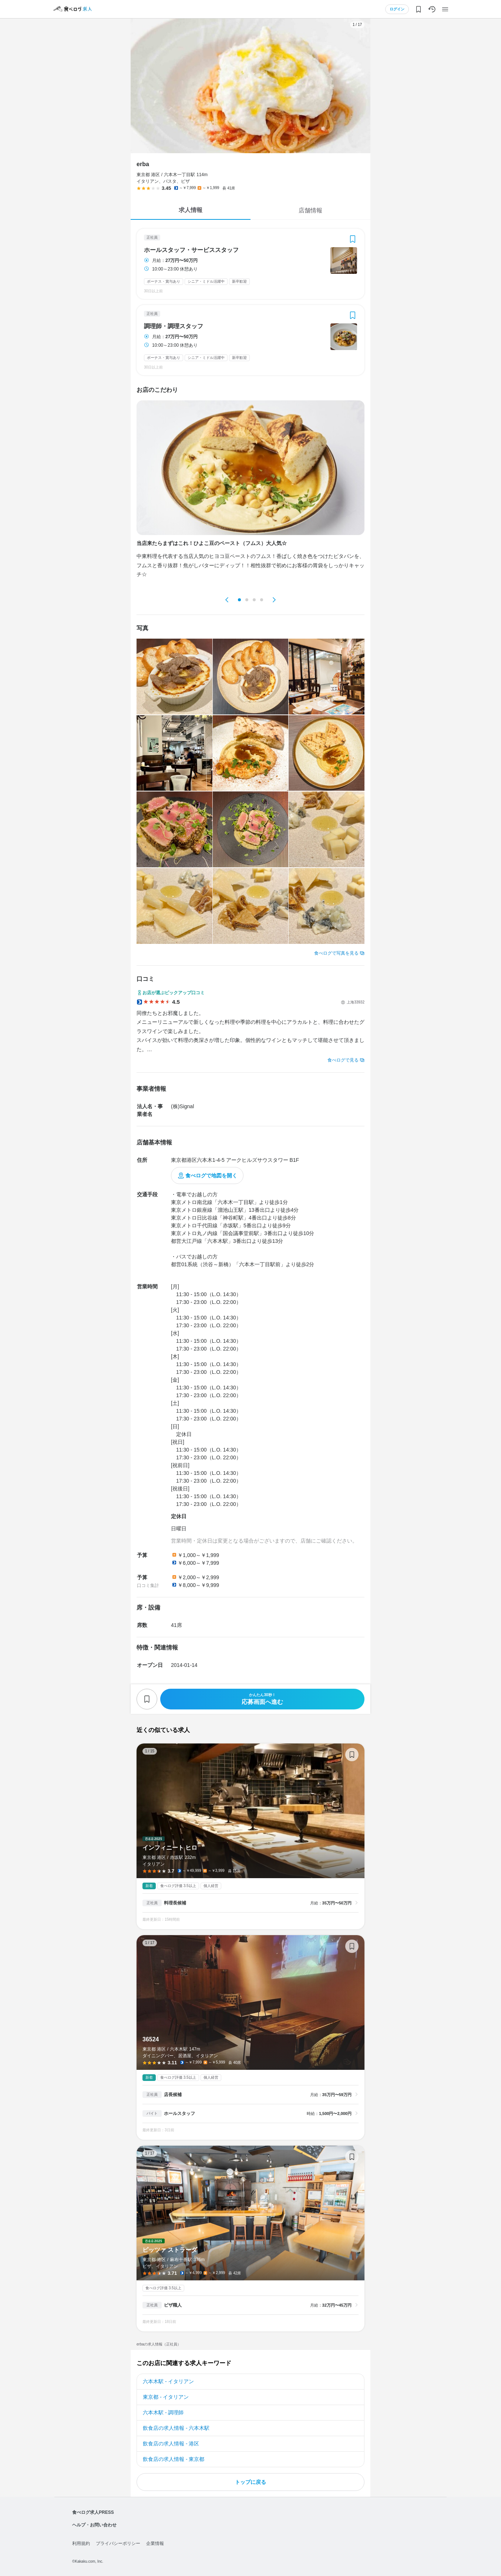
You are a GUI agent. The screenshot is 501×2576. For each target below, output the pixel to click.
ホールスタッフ (179, 2113)
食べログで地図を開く (211, 1175)
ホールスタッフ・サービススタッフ (191, 250)
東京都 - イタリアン (166, 2397)
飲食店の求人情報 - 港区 (171, 2443)
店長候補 (173, 2094)
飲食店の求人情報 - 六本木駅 (176, 2428)
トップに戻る (250, 2482)
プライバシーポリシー (118, 2543)
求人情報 (190, 210)
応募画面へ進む (262, 1699)
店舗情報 (310, 210)
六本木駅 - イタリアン (168, 2381)
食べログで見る (343, 1060)
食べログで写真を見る (336, 953)
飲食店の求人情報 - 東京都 (173, 2459)
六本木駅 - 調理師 (163, 2412)
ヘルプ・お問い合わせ (94, 2525)
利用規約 (81, 2543)
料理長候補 (175, 1903)
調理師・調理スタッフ (173, 326)
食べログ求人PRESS (93, 2512)
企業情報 (155, 2543)
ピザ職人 (173, 2305)
